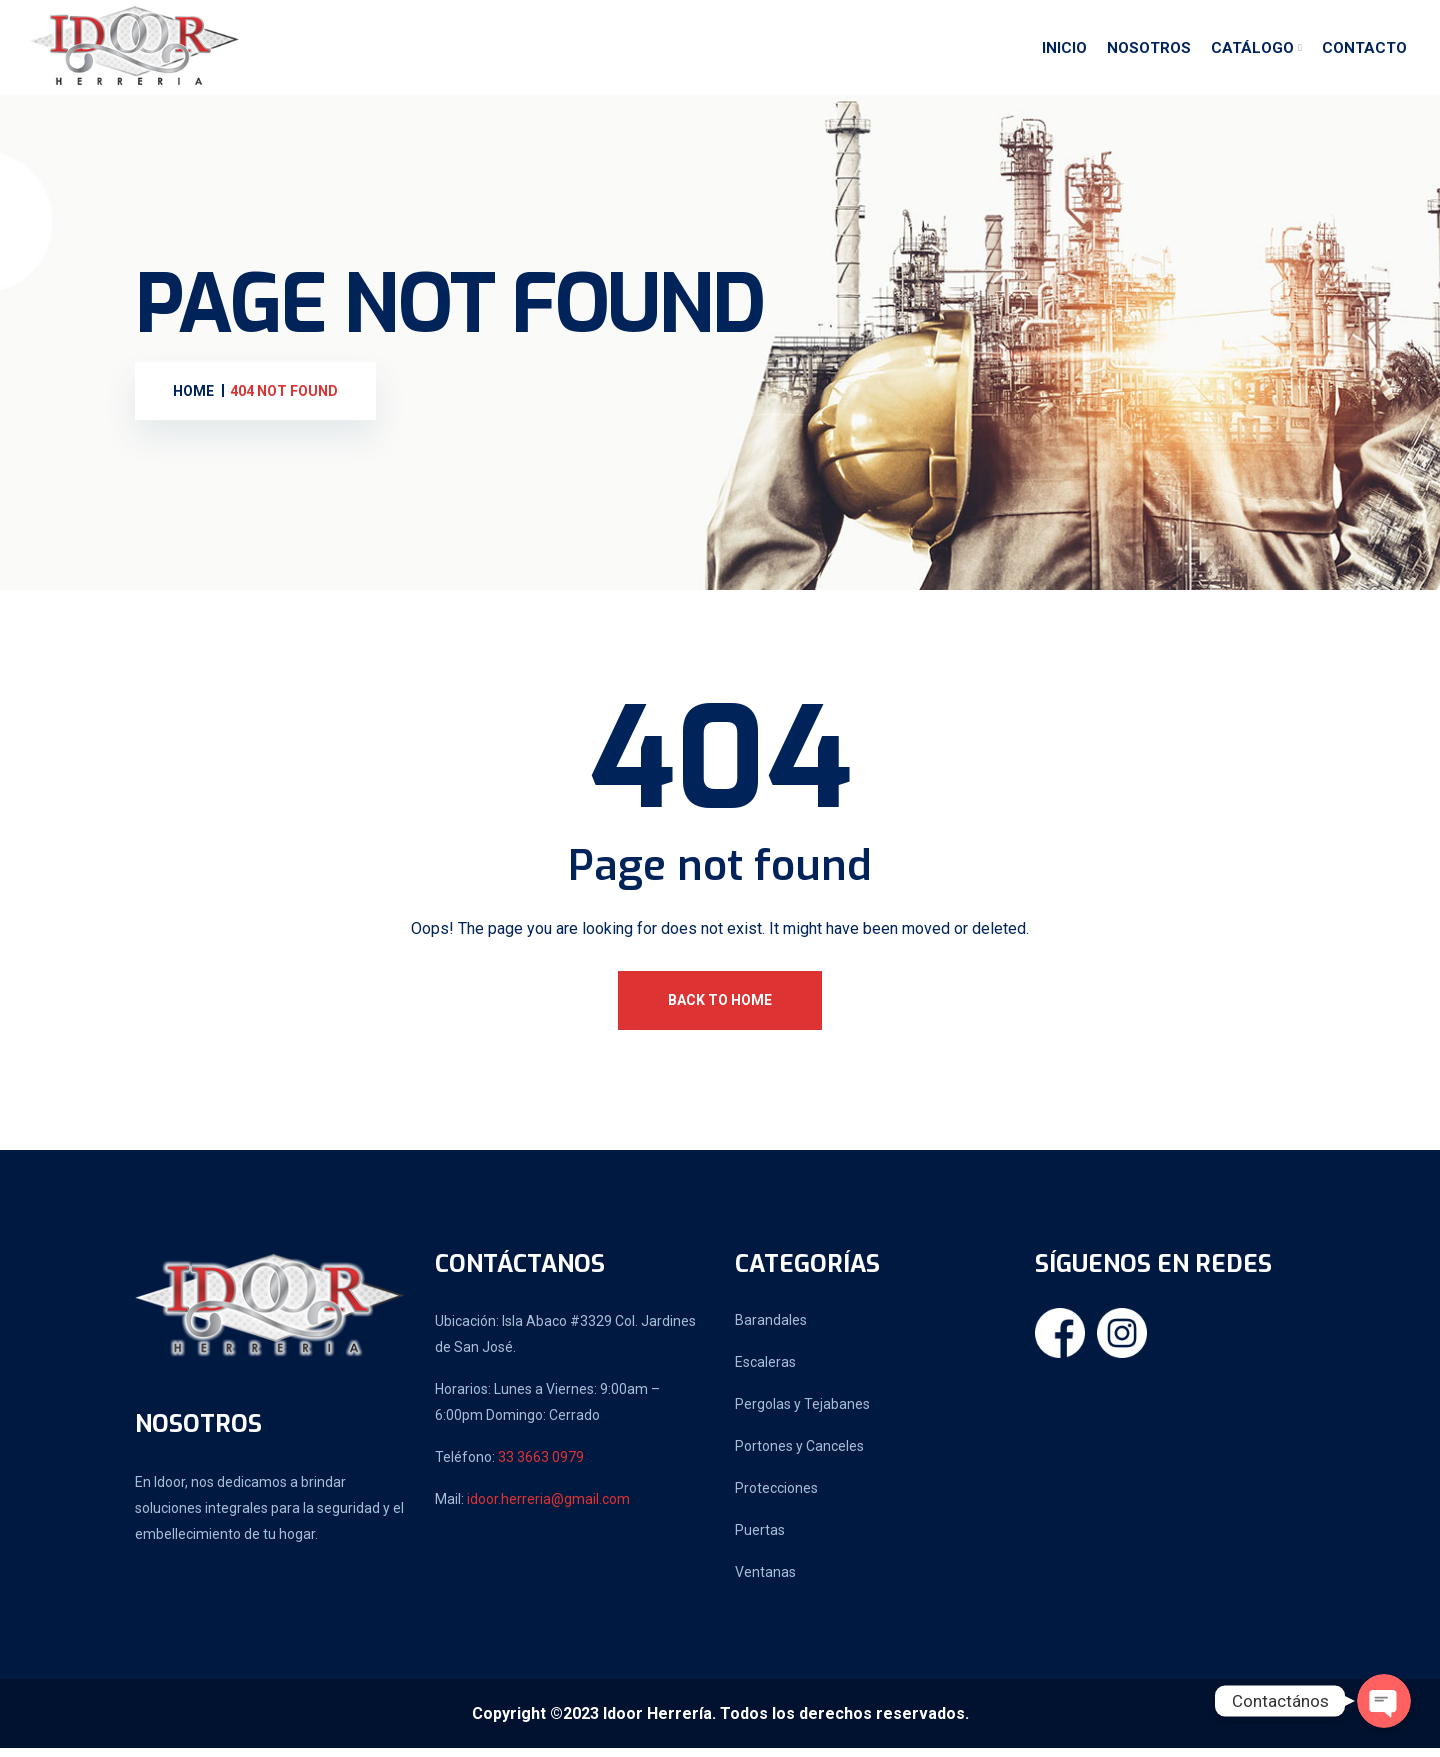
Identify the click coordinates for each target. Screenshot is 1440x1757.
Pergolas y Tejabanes (802, 1413)
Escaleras (765, 1371)
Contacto (1364, 53)
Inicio (1064, 53)
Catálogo (1252, 53)
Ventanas (765, 1581)
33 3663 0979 (541, 1466)
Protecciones (776, 1497)
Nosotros (1149, 53)
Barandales (771, 1329)
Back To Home (720, 1009)
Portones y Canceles (799, 1455)
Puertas (760, 1539)
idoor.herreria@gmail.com (548, 1508)
